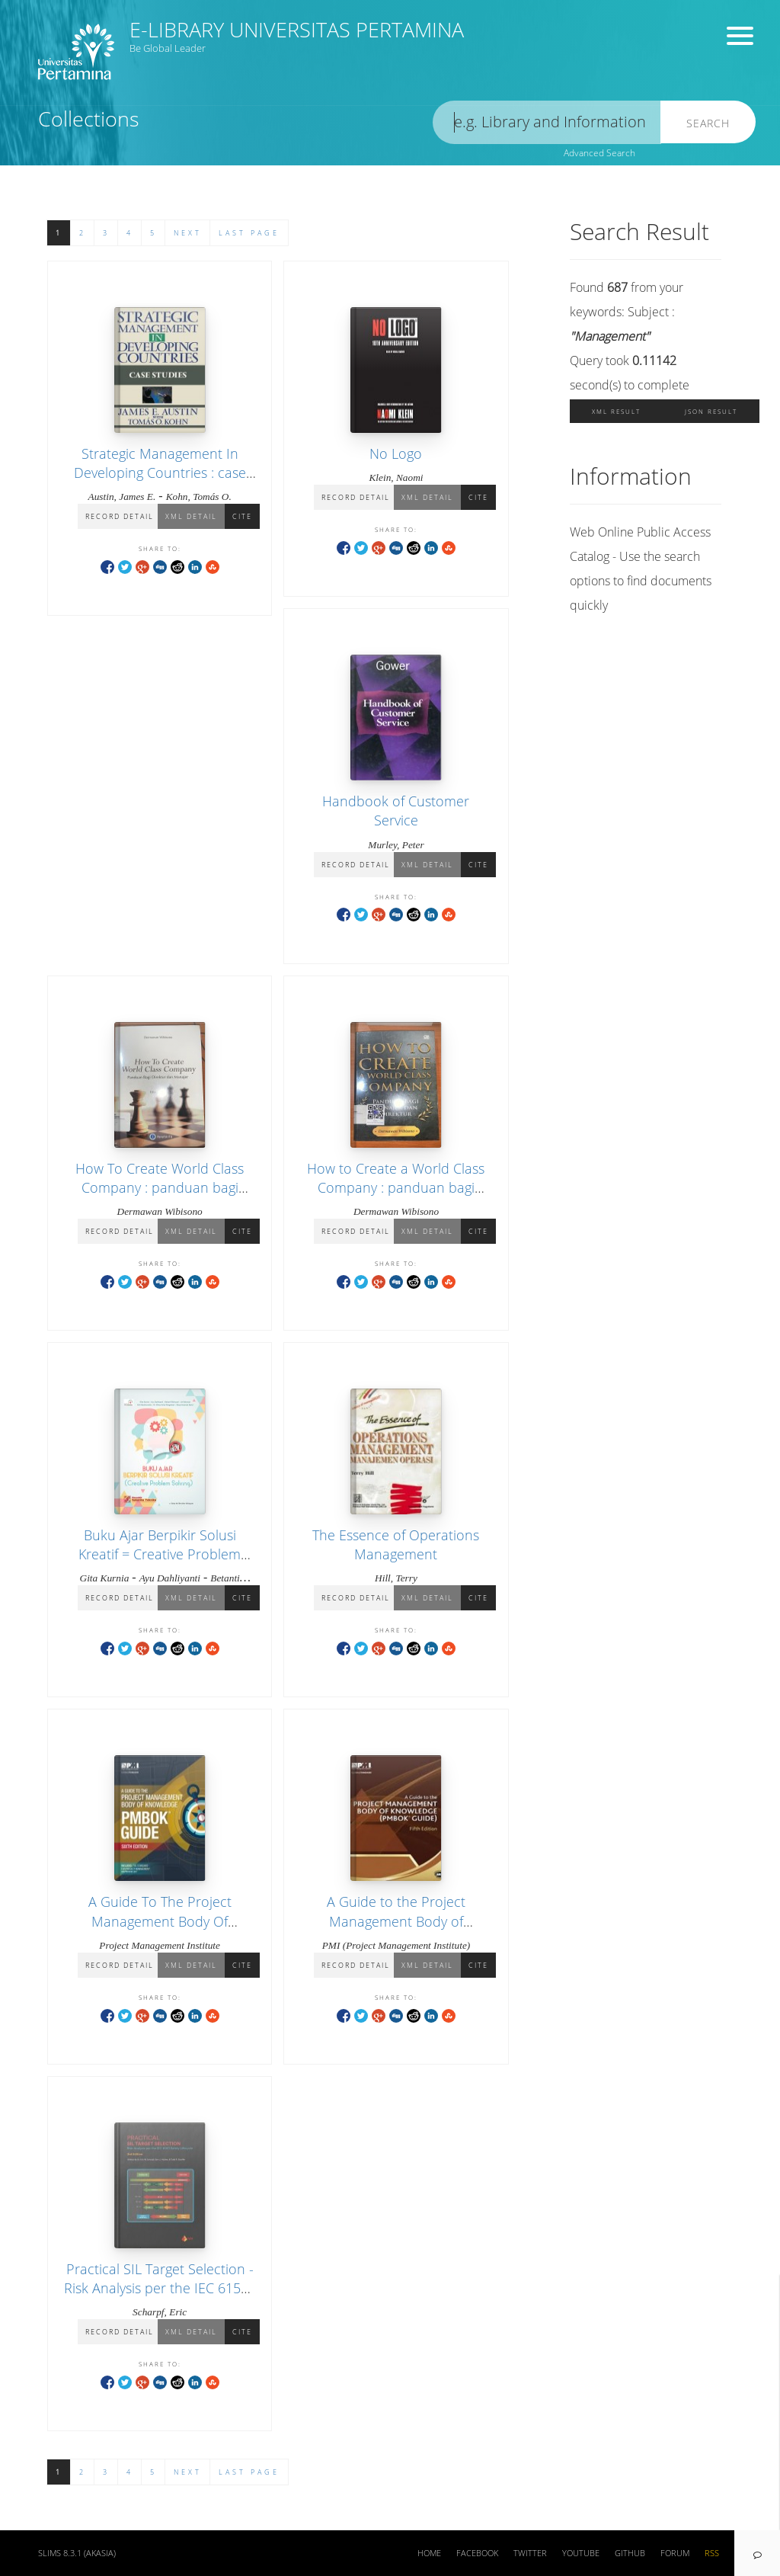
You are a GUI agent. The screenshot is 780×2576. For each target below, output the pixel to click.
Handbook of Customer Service (395, 810)
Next (188, 233)
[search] (547, 122)
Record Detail (119, 516)
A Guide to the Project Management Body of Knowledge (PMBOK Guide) (396, 1920)
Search (708, 123)
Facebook (477, 2553)
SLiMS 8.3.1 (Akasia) (77, 2553)
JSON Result (711, 411)
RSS (712, 2553)
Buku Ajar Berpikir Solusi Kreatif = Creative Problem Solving (159, 1554)
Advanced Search (599, 152)
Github (630, 2553)
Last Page (249, 233)
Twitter (530, 2553)
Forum (674, 2553)
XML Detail (191, 516)
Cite (242, 516)
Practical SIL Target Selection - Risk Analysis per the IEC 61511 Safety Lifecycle (160, 2288)
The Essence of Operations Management (395, 1544)
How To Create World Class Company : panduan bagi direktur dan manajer (159, 1187)
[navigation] (757, 2553)
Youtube (580, 2553)
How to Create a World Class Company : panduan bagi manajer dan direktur (395, 1187)
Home (429, 2553)
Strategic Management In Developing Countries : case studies (160, 472)
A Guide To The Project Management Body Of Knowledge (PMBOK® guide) (160, 1920)
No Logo (395, 453)
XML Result (616, 411)
